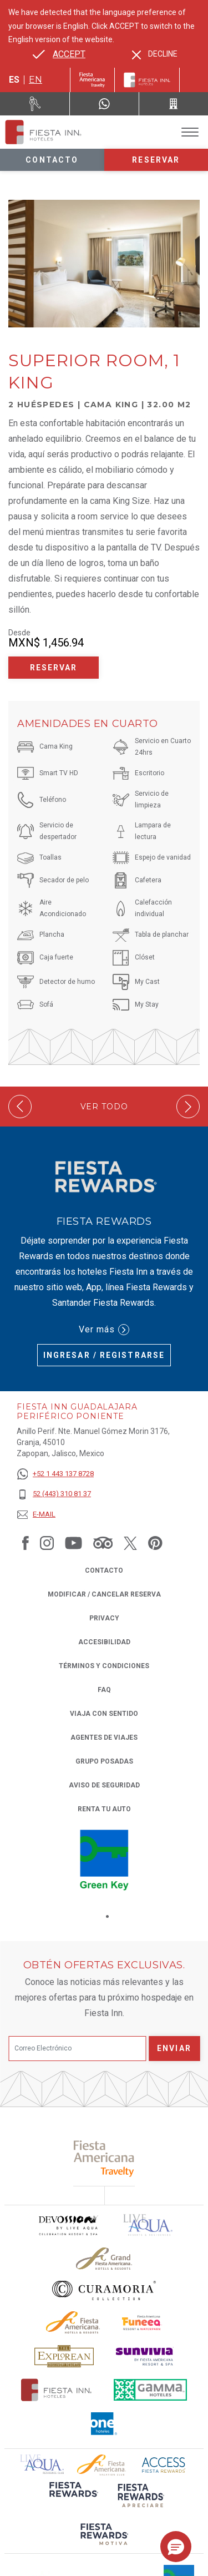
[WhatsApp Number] (104, 103)
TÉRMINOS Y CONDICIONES (104, 1666)
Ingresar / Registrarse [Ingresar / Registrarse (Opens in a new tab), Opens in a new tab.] (104, 1355)
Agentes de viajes (104, 1737)
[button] (175, 2546)
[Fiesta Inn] (147, 80)
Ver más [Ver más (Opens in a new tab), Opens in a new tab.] (104, 1329)
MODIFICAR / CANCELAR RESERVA (104, 1594)
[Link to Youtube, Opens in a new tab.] (73, 1542)
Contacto (52, 159)
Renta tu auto (104, 1808)
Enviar (174, 2048)
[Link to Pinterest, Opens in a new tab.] (155, 1542)
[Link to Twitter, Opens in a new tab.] (130, 1542)
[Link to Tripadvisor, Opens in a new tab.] (103, 1542)
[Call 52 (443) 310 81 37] (173, 103)
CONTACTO (104, 1570)
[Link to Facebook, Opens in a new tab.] (25, 1542)
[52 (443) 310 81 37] (55, 1494)
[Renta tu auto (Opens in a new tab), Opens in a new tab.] (35, 103)
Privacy (104, 1617)
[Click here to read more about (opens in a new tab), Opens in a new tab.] (104, 2158)
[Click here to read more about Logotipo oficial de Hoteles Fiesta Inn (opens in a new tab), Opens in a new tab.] (56, 2389)
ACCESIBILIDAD (104, 1642)
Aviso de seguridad (104, 1785)
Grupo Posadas (104, 1761)
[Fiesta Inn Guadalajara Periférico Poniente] (43, 132)
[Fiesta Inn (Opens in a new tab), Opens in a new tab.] (92, 80)
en (35, 79)
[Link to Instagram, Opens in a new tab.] (47, 1542)
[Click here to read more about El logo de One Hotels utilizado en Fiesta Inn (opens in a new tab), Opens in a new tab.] (104, 2423)
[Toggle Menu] (190, 132)
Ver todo (104, 1107)
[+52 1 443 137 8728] (55, 1474)
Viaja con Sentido (104, 1714)
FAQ (104, 1690)
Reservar (156, 159)
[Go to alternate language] (59, 54)
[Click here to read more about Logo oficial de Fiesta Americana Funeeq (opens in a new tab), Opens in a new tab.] (142, 2322)
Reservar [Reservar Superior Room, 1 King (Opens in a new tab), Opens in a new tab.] (54, 667)
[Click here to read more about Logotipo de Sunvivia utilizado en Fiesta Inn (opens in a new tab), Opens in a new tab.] (145, 2356)
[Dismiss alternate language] (155, 54)
